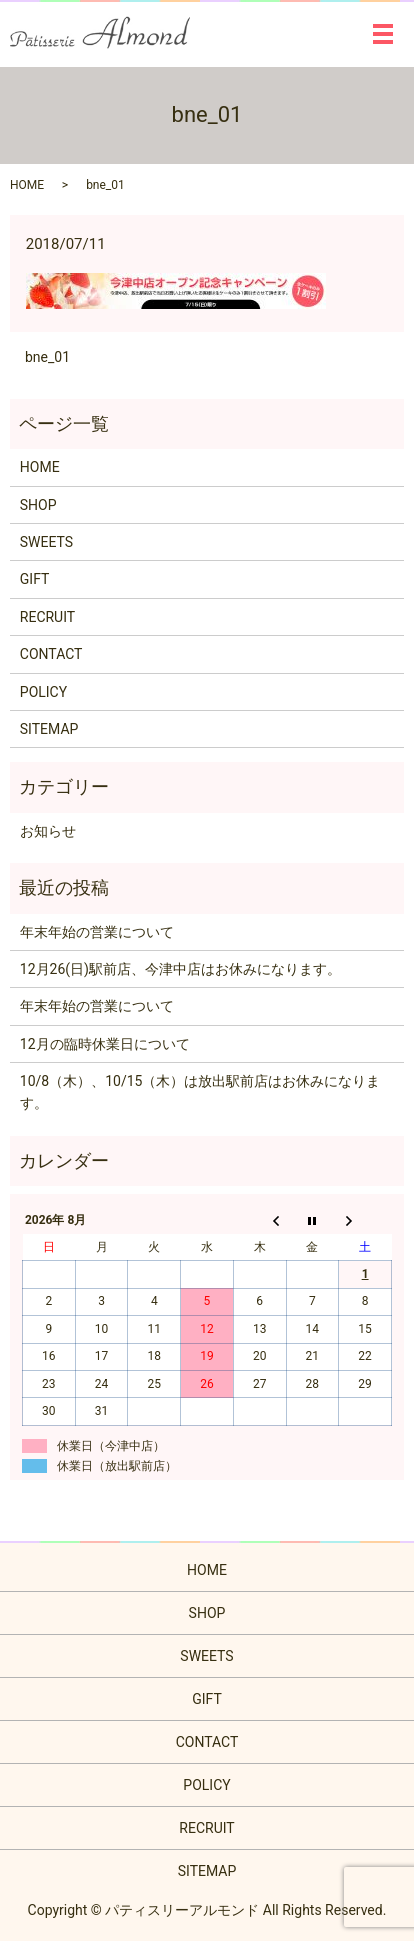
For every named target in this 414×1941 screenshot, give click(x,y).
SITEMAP (49, 729)
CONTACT (51, 654)
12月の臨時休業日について (105, 1044)
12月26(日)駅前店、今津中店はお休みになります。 (180, 969)
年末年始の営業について (97, 932)
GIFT (35, 579)
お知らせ (48, 831)
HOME (27, 185)
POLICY (43, 692)
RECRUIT (47, 617)
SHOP (38, 505)
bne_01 (47, 357)
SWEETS (46, 542)
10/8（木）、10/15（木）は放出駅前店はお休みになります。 (200, 1092)
